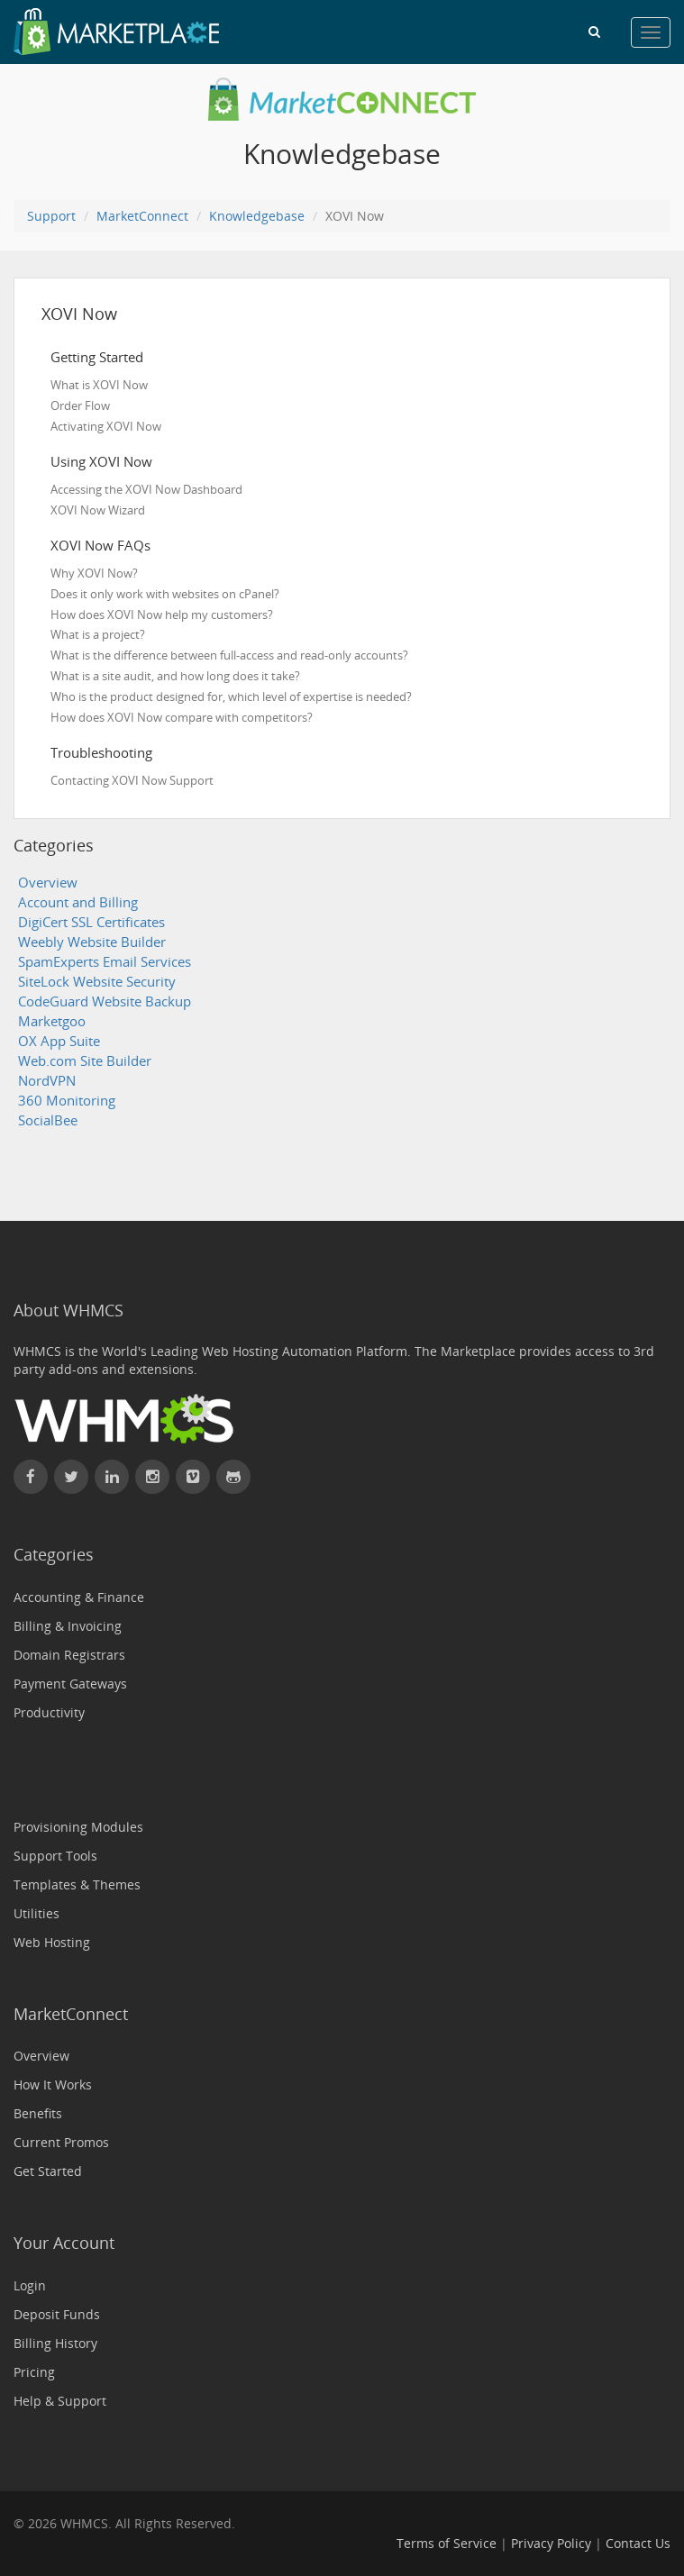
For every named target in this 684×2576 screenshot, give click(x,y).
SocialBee (48, 1120)
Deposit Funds (57, 2314)
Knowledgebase (257, 215)
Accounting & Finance (79, 1597)
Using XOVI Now (101, 461)
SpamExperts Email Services (104, 961)
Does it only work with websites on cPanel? (164, 594)
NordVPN (47, 1080)
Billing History (55, 2343)
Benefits (38, 2113)
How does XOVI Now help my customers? (161, 614)
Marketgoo (52, 1021)
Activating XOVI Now (105, 426)
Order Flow (80, 405)
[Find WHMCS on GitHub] (233, 1477)
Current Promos (61, 2142)
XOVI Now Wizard (97, 510)
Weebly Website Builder (92, 942)
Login (30, 2285)
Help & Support (60, 2400)
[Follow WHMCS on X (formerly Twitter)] (71, 1477)
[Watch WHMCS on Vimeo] (193, 1477)
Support (51, 215)
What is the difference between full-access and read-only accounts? (229, 655)
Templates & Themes (77, 1884)
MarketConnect (142, 215)
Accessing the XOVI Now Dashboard (146, 489)
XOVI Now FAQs (100, 545)
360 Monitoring (66, 1100)
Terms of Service (447, 2543)
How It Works (53, 2084)
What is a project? (97, 634)
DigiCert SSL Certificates (91, 922)
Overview (48, 882)
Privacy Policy (551, 2543)
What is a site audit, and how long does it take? (175, 676)
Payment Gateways (70, 1683)
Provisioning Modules (78, 1826)
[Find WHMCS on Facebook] (31, 1477)
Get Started (48, 2171)
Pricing (34, 2371)
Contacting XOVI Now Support (132, 780)
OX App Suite (59, 1041)
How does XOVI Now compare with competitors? (181, 717)
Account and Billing (78, 902)
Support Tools (55, 1855)
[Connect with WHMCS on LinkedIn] (112, 1477)
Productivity (49, 1712)
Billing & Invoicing (68, 1625)
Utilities (36, 1913)
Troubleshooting (101, 752)
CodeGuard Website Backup (104, 1001)
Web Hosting (52, 1942)
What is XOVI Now (99, 385)
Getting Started (96, 357)
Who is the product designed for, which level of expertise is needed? (231, 696)
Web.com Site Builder (84, 1060)
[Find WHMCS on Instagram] (152, 1477)
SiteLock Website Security (97, 981)
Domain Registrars (69, 1654)
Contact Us (638, 2543)
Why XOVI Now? (94, 573)
